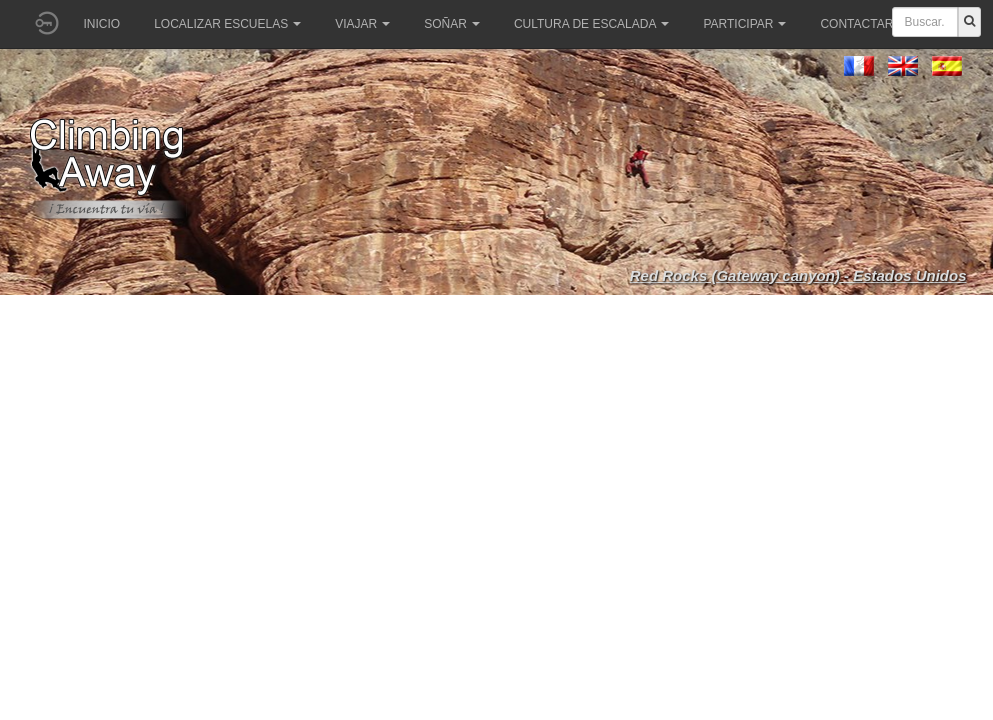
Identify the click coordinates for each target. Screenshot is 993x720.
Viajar (362, 24)
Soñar (452, 24)
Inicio (102, 24)
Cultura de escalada (591, 24)
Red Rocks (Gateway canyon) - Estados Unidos (798, 275)
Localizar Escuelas (227, 24)
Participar (744, 24)
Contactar (863, 24)
